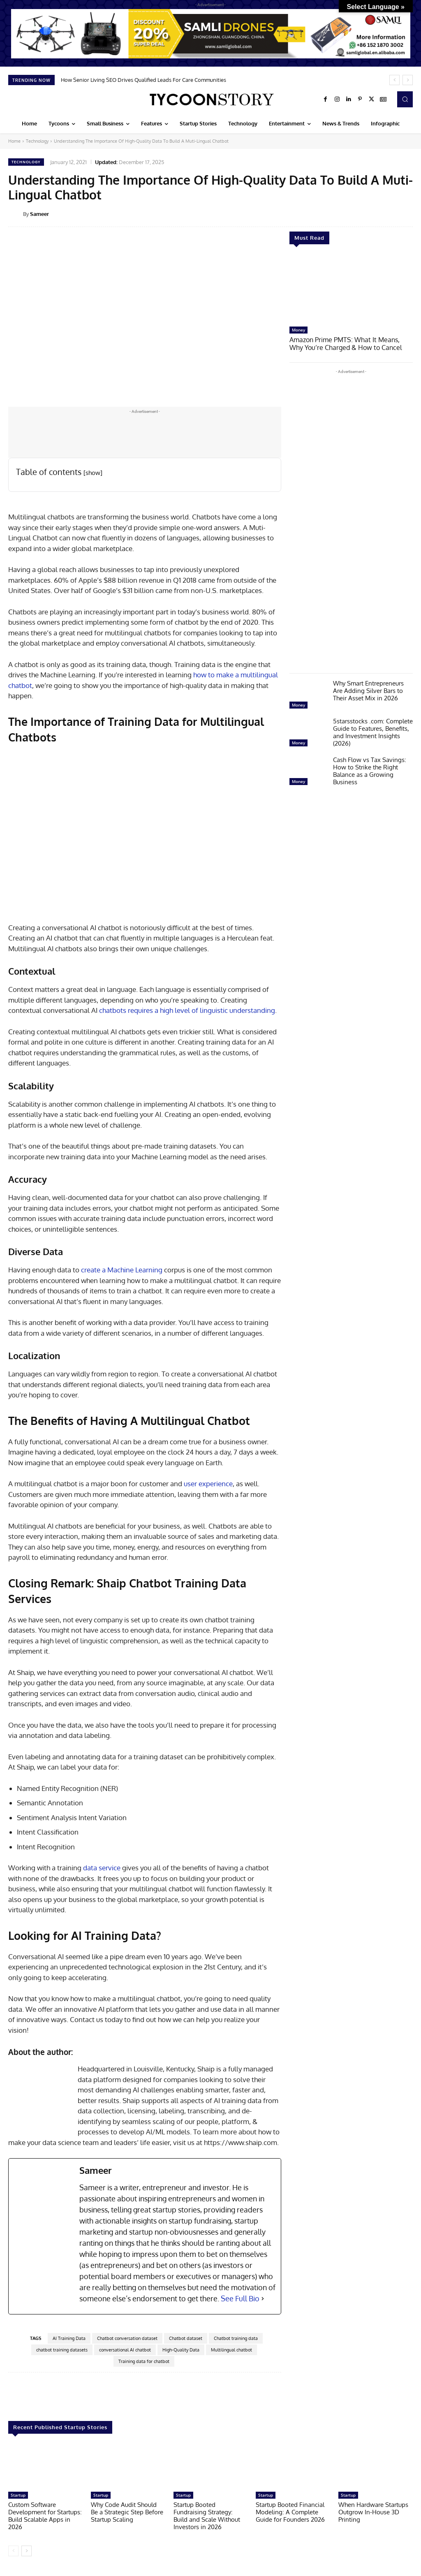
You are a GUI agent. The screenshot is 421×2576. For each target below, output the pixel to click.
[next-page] (26, 2551)
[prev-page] (13, 2551)
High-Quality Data (180, 2350)
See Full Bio (240, 2298)
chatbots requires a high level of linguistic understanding (187, 1010)
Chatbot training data (236, 2338)
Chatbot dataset (185, 2338)
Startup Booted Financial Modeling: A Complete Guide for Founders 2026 (290, 2512)
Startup (18, 2495)
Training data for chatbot (143, 2361)
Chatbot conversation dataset (127, 2338)
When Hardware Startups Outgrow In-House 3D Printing (373, 2512)
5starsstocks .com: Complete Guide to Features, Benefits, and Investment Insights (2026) (373, 731)
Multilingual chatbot (231, 2350)
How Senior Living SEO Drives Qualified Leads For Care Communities (143, 79)
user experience (208, 1483)
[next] (407, 80)
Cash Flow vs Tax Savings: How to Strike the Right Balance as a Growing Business (369, 770)
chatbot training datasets (62, 2350)
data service (101, 1867)
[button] (405, 99)
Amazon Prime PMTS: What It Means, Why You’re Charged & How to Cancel (347, 343)
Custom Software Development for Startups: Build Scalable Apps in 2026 (45, 2516)
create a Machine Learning (121, 1269)
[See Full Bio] (262, 2298)
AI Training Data (69, 2338)
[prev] (394, 80)
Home (14, 141)
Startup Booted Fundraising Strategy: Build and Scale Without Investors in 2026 (206, 2516)
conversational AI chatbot (125, 2350)
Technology (37, 141)
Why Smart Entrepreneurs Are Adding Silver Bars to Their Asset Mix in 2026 (368, 690)
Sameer (39, 214)
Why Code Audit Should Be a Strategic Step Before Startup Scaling (127, 2512)
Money (298, 330)
